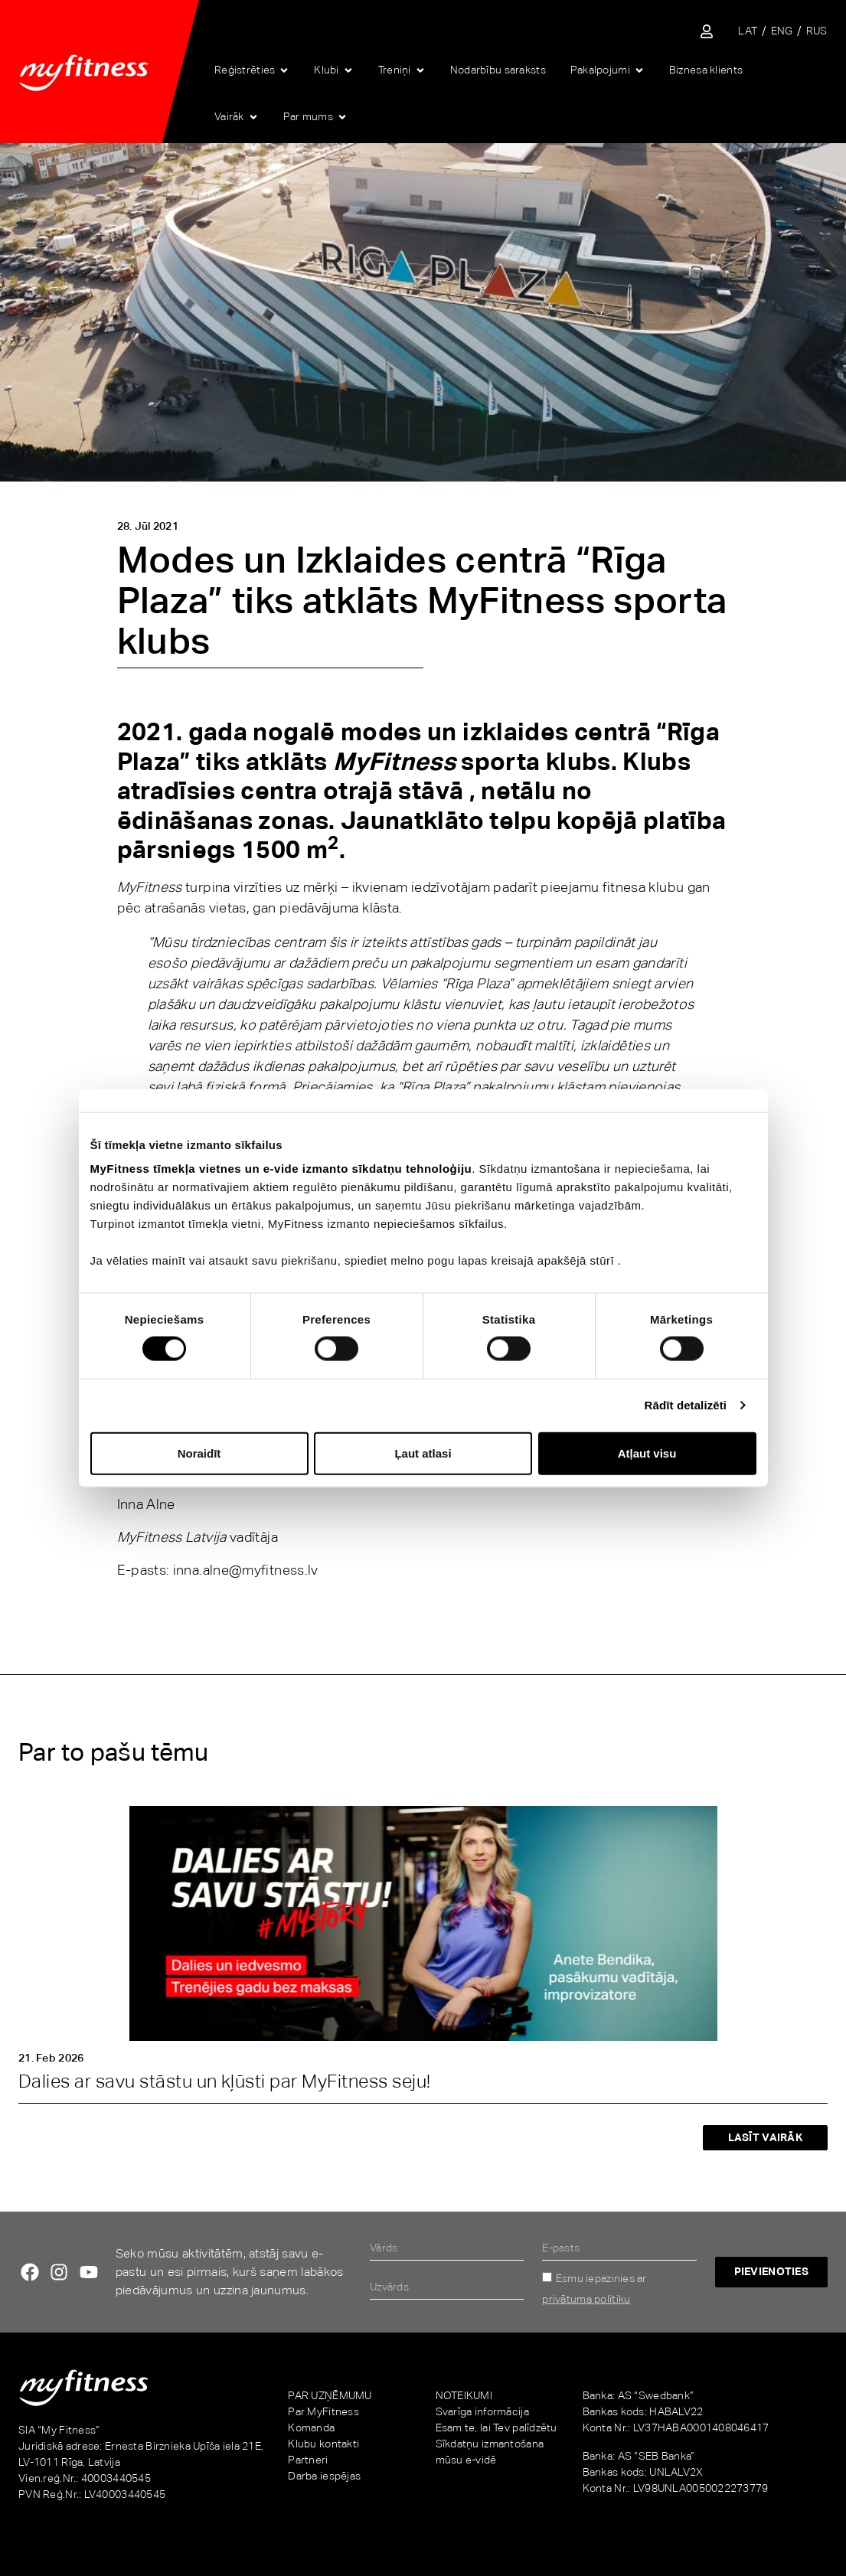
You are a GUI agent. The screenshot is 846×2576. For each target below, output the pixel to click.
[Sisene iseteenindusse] (707, 31)
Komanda (311, 2427)
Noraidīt (199, 1452)
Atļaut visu (647, 1452)
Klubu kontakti (323, 2443)
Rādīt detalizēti (686, 1405)
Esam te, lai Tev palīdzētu (496, 2427)
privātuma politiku (586, 2299)
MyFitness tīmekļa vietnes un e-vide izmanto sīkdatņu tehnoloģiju (281, 1168)
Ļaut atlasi (422, 1452)
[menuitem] (747, 31)
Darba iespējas (324, 2476)
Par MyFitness (323, 2411)
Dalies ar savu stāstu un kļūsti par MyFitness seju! (224, 2081)
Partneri (308, 2460)
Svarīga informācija (482, 2411)
